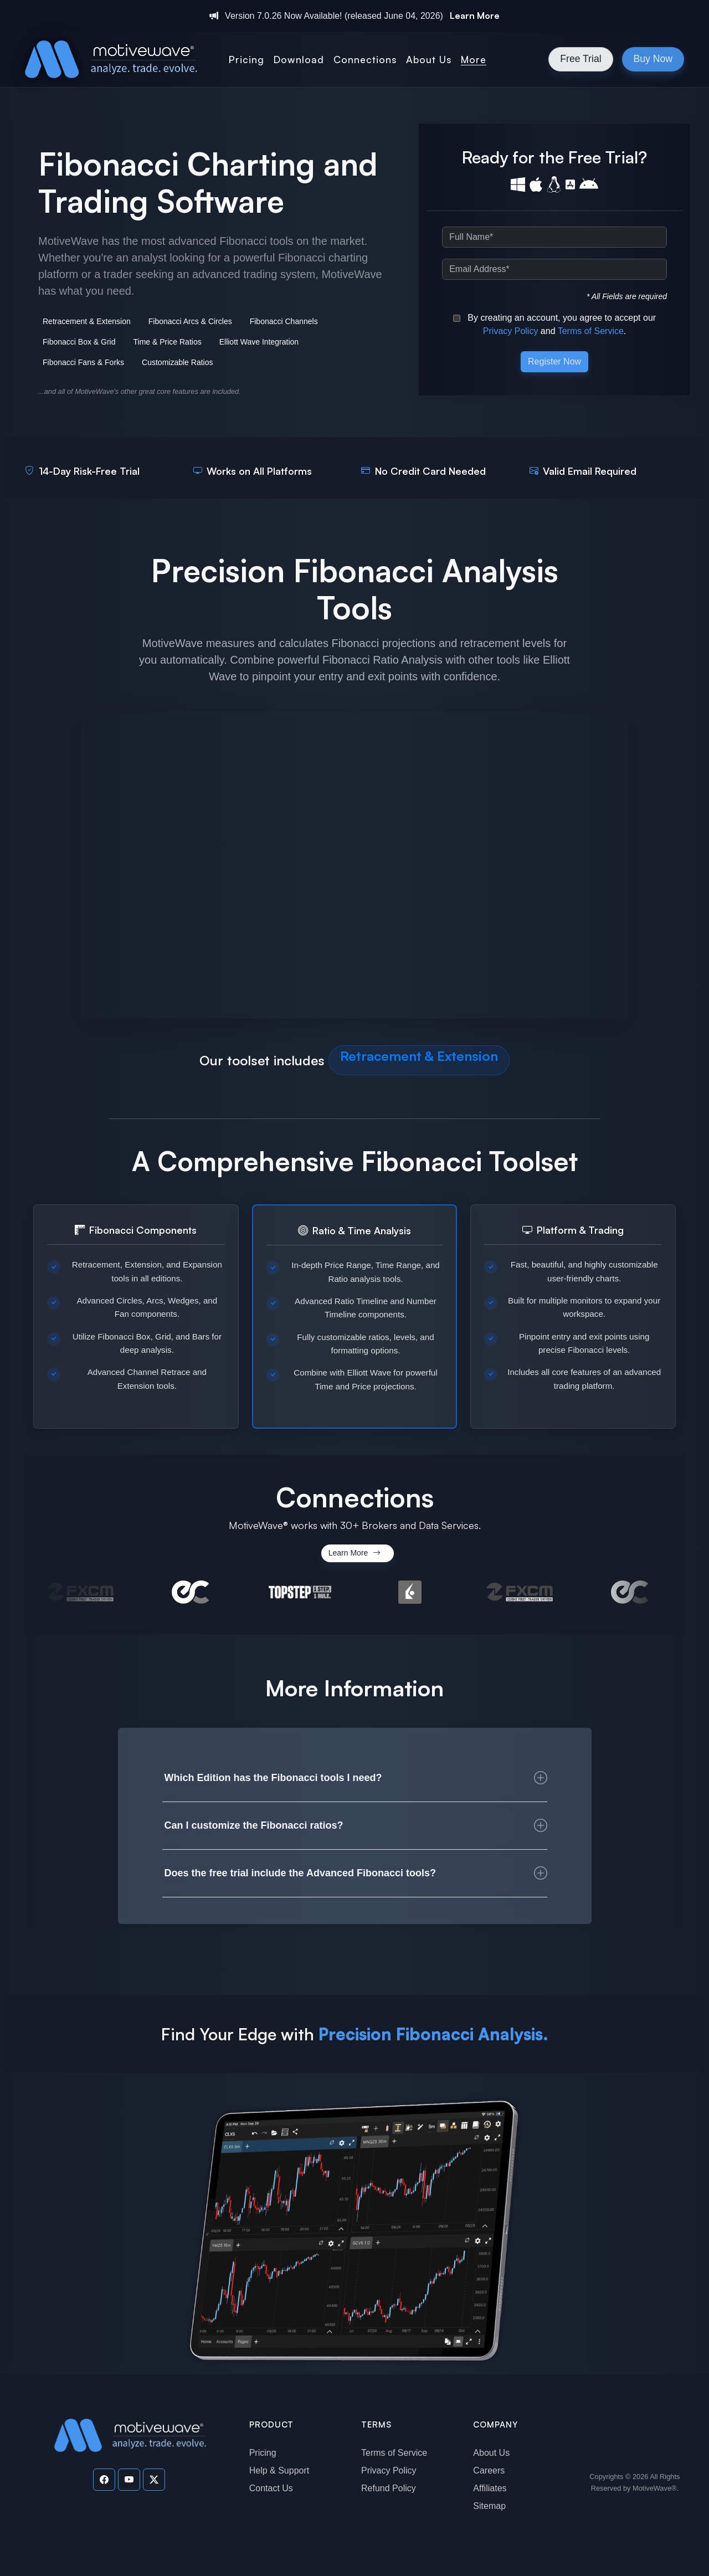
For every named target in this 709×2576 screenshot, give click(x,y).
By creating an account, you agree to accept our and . (554, 324)
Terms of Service (591, 331)
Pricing (262, 2452)
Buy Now (653, 58)
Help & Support (279, 2470)
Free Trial (580, 58)
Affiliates (489, 2488)
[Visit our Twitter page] (154, 2480)
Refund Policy (388, 2488)
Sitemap (489, 2506)
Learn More (475, 15)
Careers (489, 2470)
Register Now (554, 361)
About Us (491, 2452)
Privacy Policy (510, 331)
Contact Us (271, 2488)
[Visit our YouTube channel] (129, 2480)
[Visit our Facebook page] (104, 2480)
